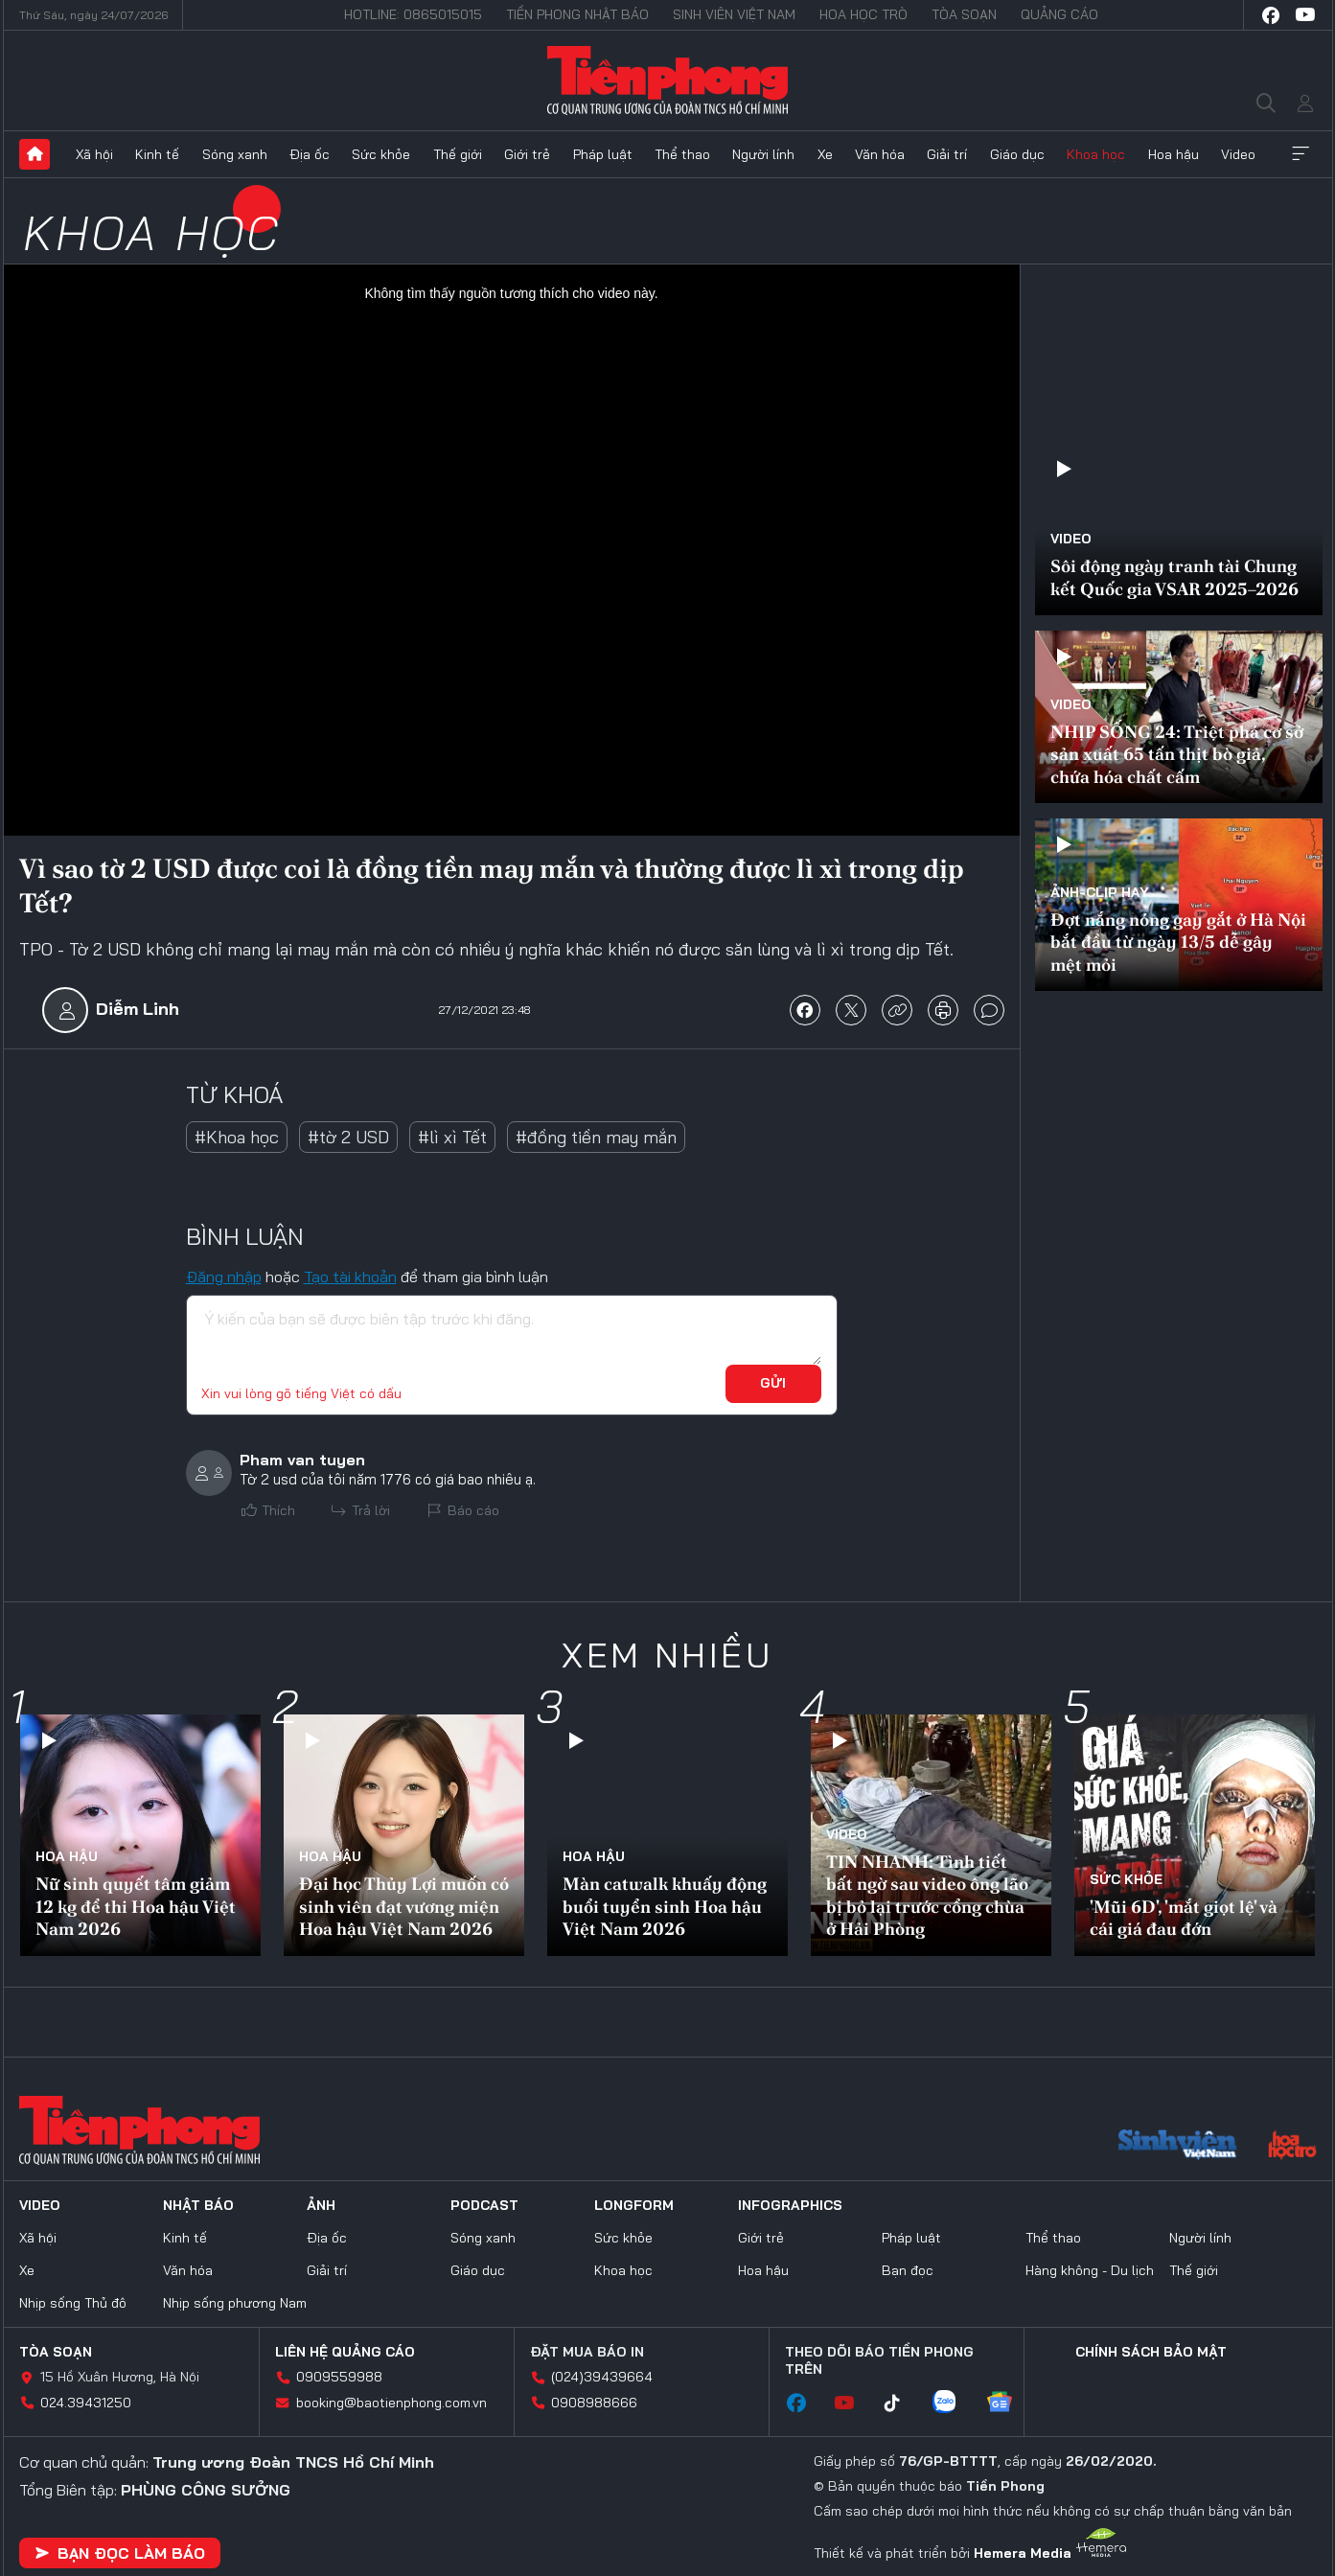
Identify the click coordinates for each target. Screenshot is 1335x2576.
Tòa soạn (964, 14)
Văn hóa (880, 154)
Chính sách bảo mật (1151, 2351)
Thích (278, 1510)
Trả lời (371, 1510)
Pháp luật (603, 154)
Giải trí (947, 154)
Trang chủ (34, 154)
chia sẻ (805, 1010)
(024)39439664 (602, 2376)
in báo (943, 1010)
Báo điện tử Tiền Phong (667, 80)
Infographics (790, 2205)
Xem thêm (1300, 154)
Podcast (484, 2205)
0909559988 (339, 2376)
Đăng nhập (224, 1276)
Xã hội (94, 154)
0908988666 (594, 2402)
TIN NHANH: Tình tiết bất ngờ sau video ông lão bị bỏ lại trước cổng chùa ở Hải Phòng (927, 1895)
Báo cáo (473, 1510)
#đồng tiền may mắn (596, 1137)
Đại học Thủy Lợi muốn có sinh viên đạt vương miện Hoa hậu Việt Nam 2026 (404, 1906)
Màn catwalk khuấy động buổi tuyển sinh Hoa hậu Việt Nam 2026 (665, 1906)
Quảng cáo (1059, 14)
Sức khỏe (381, 154)
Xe (825, 154)
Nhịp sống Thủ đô (73, 2303)
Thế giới (457, 154)
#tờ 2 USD (348, 1137)
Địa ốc (309, 154)
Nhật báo (198, 2205)
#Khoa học (237, 1137)
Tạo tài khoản (350, 1276)
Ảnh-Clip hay (1099, 892)
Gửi (773, 1383)
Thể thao (682, 154)
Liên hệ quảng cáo (345, 2351)
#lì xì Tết (452, 1137)
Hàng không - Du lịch (1089, 2270)
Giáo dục (1017, 154)
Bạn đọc (907, 2270)
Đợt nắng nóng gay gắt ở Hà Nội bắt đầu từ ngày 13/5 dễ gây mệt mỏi (1178, 942)
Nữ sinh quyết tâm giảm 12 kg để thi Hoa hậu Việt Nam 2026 (135, 1906)
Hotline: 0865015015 (413, 14)
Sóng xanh (234, 154)
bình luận (989, 1010)
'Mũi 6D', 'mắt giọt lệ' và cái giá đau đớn (1183, 1918)
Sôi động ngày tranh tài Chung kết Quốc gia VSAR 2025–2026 (1174, 577)
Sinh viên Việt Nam (734, 14)
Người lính (763, 154)
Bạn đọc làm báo (120, 2553)
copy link (897, 1010)
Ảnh (321, 2205)
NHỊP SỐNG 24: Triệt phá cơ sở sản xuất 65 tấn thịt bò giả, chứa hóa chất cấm (1176, 754)
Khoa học (1096, 154)
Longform (634, 2205)
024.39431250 (85, 2402)
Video (1238, 154)
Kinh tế (157, 154)
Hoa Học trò (863, 14)
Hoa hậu (1173, 154)
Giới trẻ (527, 154)
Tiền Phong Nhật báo (577, 14)
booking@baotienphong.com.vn (391, 2402)
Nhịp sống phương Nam (235, 2303)
